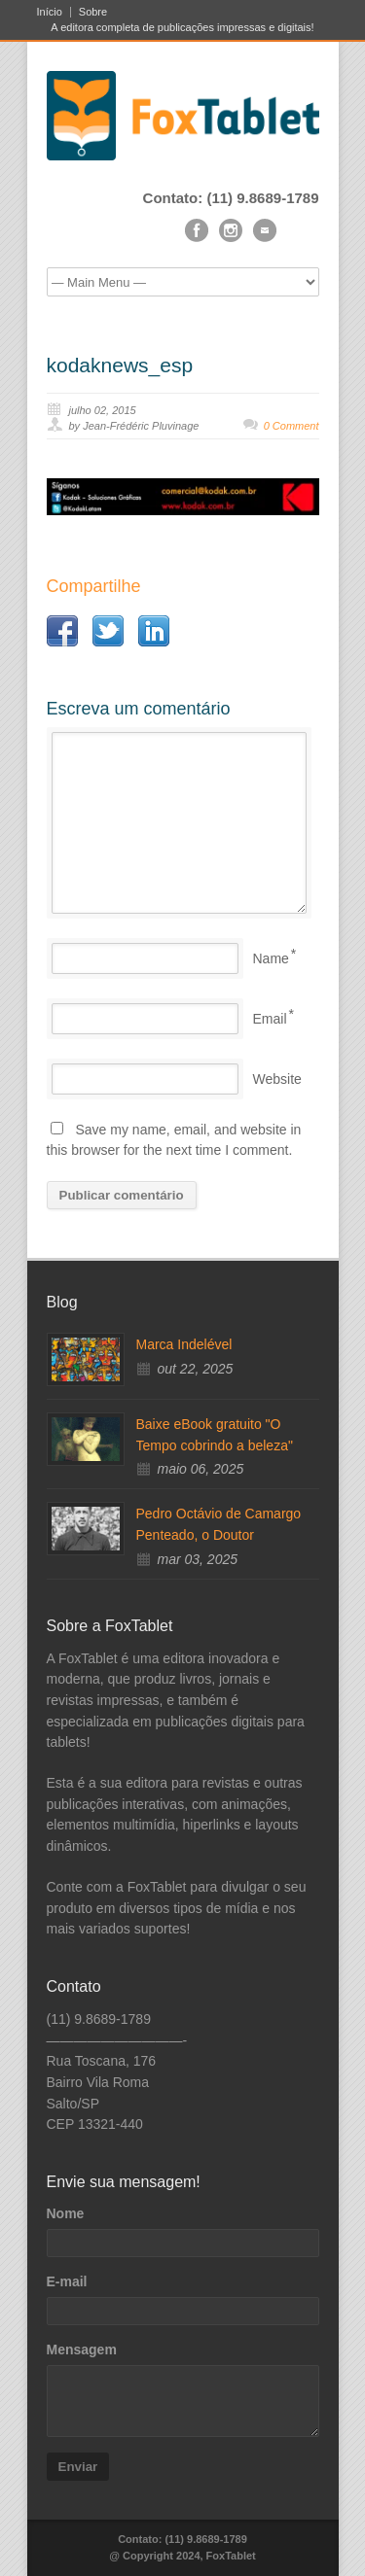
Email (270, 1019)
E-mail (67, 2281)
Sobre (93, 12)
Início (49, 12)
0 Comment (291, 426)
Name (271, 958)
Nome (66, 2213)
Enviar (78, 2466)
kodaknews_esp (120, 365)
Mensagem (82, 2349)
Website (277, 1079)
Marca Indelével (184, 1344)
